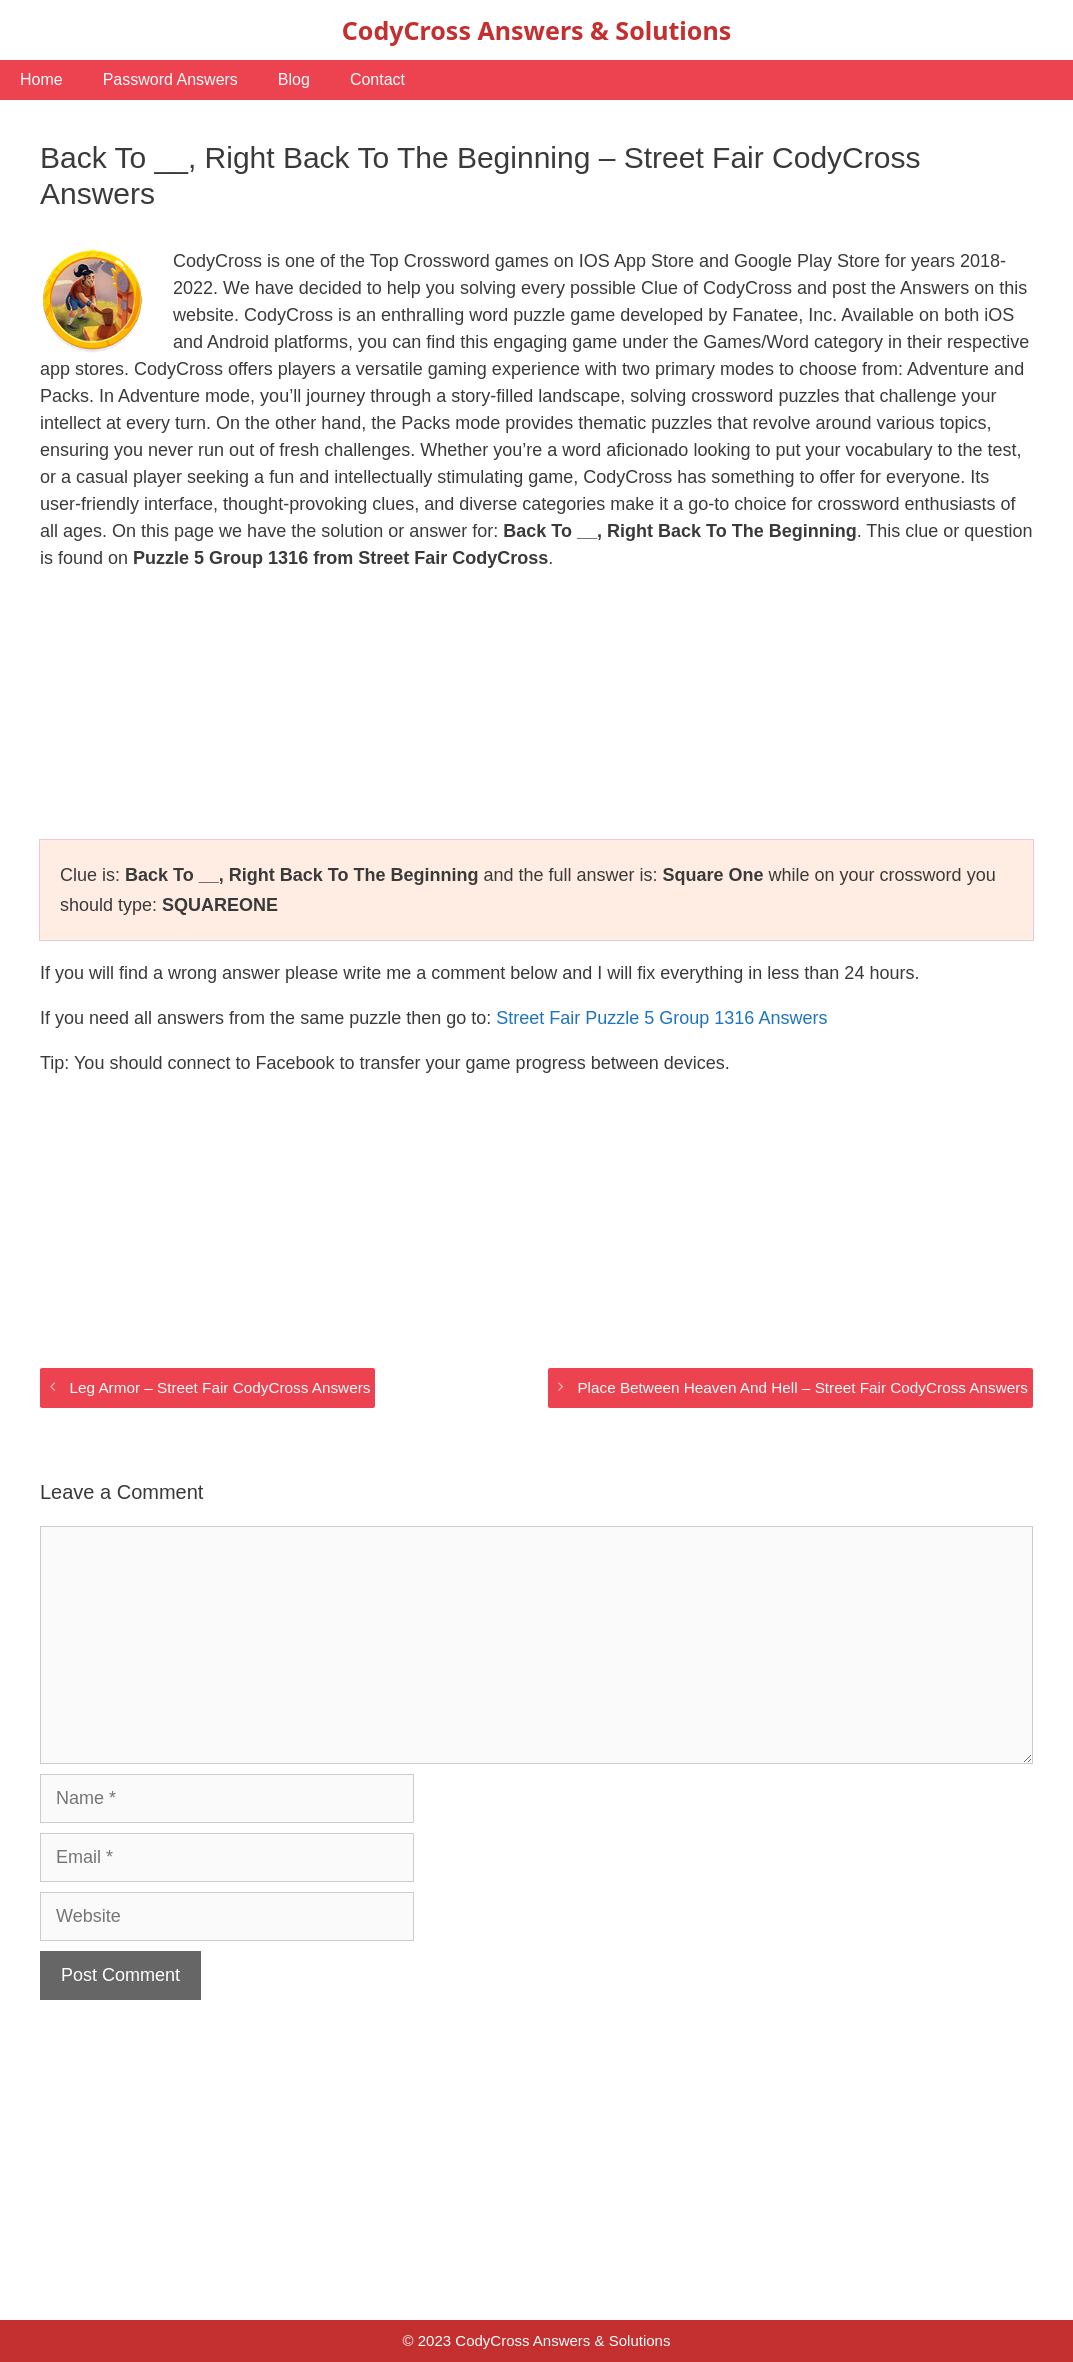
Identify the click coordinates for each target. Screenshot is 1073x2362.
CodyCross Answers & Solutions (536, 30)
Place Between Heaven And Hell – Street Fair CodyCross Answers (802, 1387)
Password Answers (170, 79)
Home (41, 79)
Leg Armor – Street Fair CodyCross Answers (219, 1387)
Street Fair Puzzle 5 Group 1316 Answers (661, 1018)
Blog (294, 79)
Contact (377, 79)
